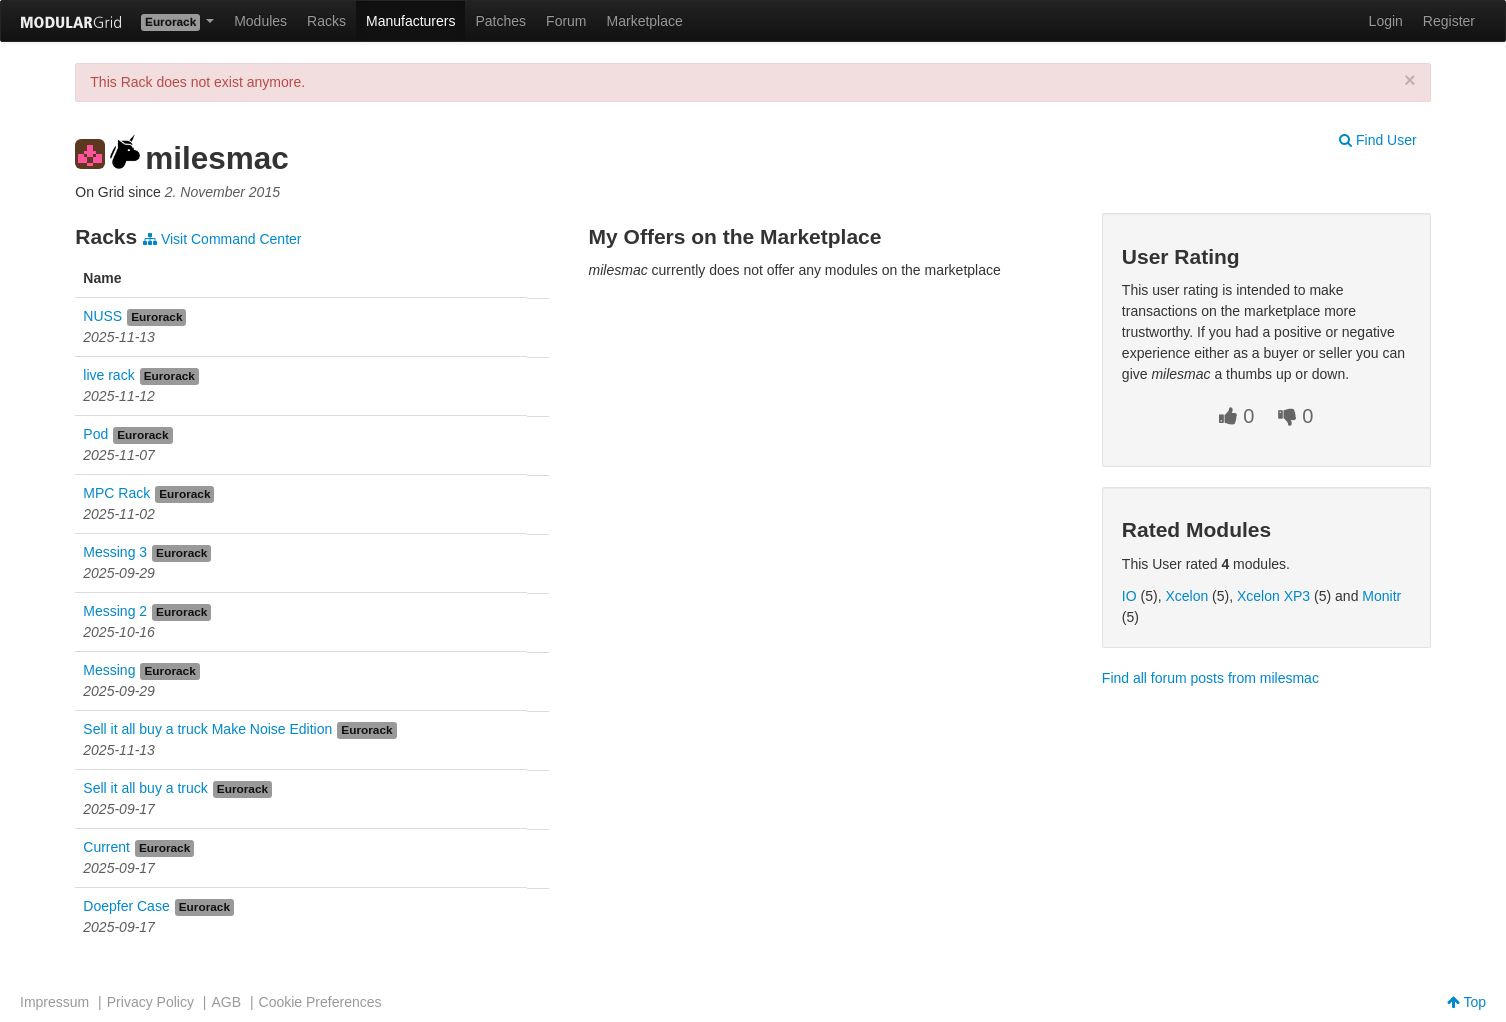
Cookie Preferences (320, 1002)
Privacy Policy (150, 1002)
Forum (566, 21)
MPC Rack (116, 493)
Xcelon (1186, 596)
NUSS (102, 316)
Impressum (54, 1002)
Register (1449, 21)
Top (1466, 1002)
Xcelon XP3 (1273, 596)
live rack (108, 375)
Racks (326, 21)
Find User (1378, 140)
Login (1386, 21)
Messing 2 (115, 611)
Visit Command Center (222, 239)
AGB (226, 1002)
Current (106, 847)
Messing (109, 670)
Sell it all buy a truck (145, 788)
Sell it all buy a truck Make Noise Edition (207, 729)
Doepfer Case (126, 906)
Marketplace (645, 21)
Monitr (1381, 596)
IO (1129, 596)
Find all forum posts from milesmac (1210, 678)
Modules (260, 21)
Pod (95, 434)
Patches (500, 21)
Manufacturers (410, 21)
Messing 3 (115, 552)
